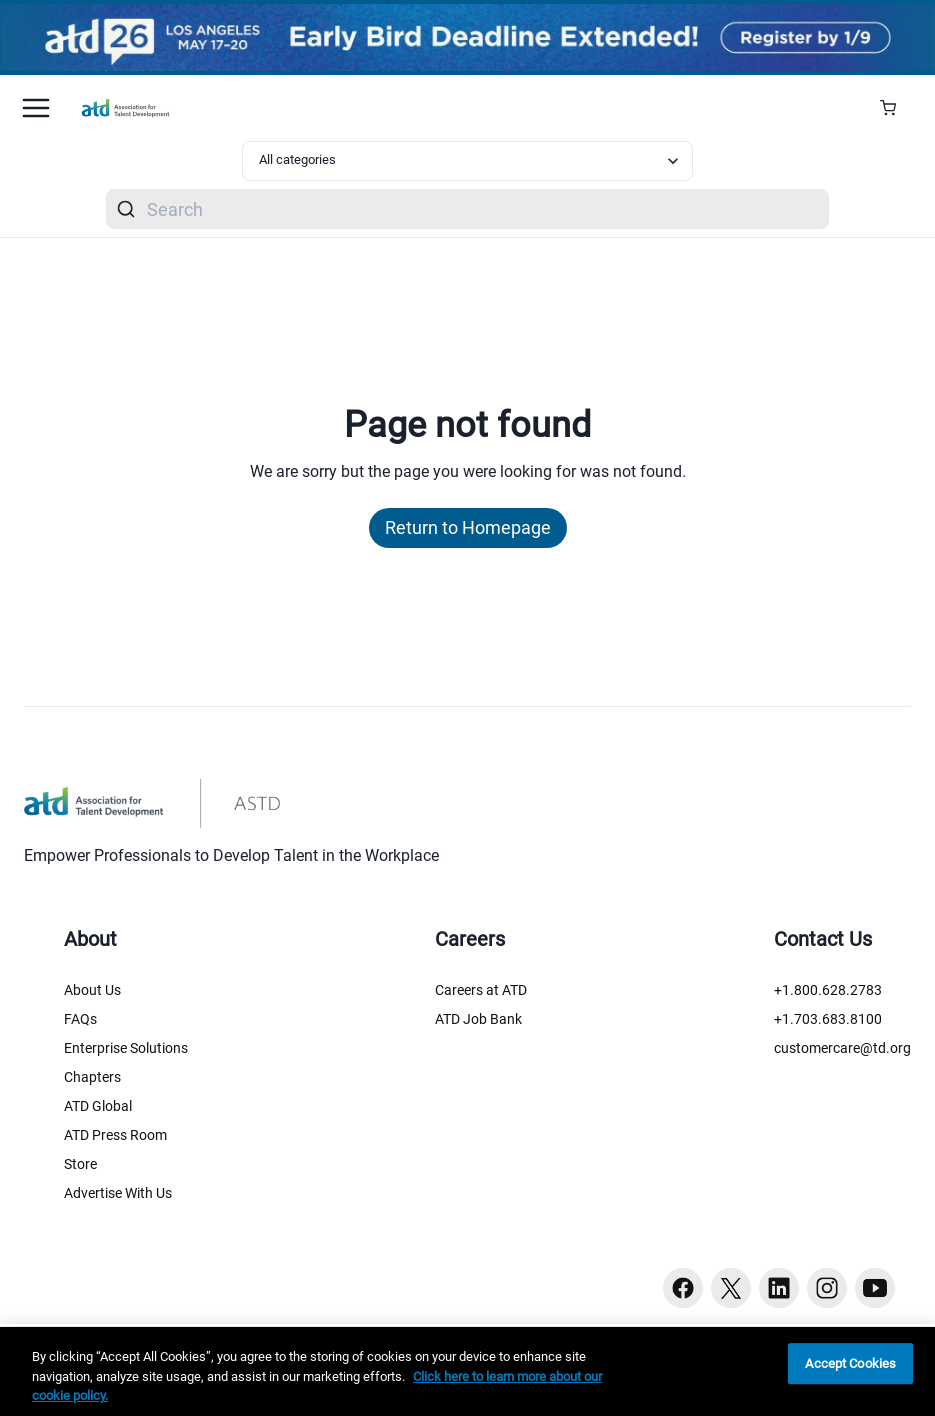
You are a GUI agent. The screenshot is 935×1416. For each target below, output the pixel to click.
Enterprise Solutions (126, 1048)
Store (80, 1164)
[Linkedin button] (779, 1288)
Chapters (92, 1077)
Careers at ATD (481, 990)
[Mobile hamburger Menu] (36, 108)
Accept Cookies (850, 1363)
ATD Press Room (115, 1135)
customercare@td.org (842, 1048)
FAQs (80, 1019)
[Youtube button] (875, 1288)
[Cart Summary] (895, 108)
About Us (92, 990)
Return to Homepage (468, 527)
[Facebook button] (683, 1288)
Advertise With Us (118, 1193)
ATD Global (98, 1106)
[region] (467, 1371)
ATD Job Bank (478, 1019)
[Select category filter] (468, 161)
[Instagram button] (827, 1288)
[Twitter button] (731, 1288)
